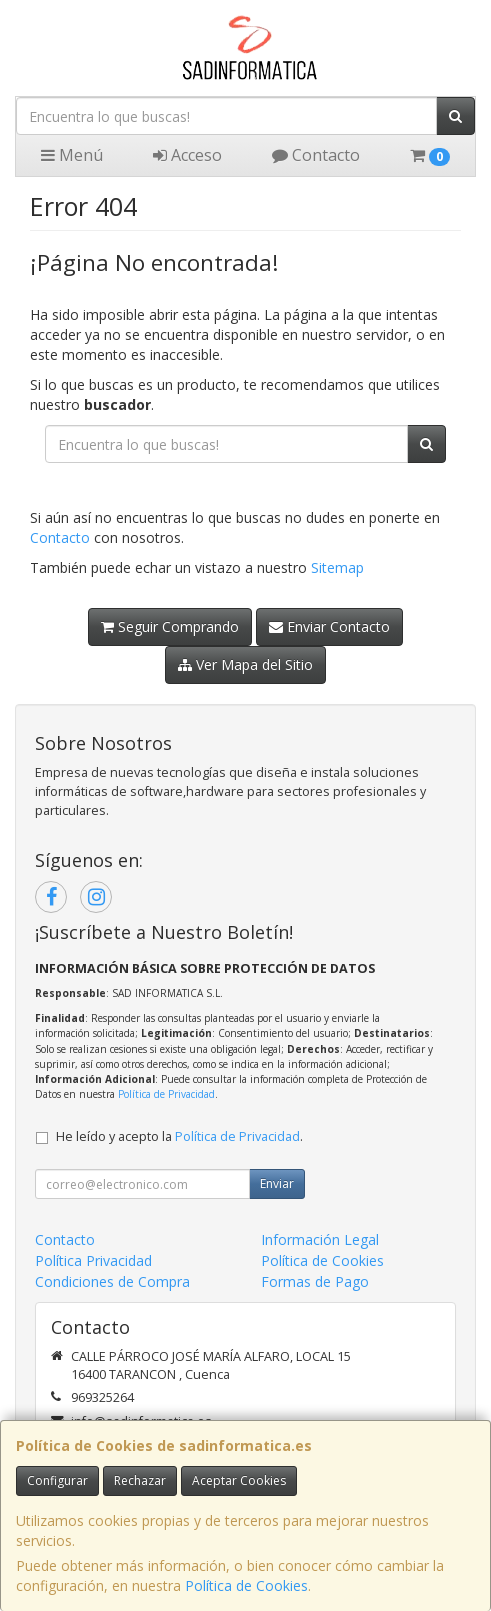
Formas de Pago (315, 1281)
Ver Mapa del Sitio (245, 664)
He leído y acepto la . (179, 1136)
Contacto (316, 155)
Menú (72, 155)
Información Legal (320, 1239)
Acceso (187, 155)
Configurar (57, 1480)
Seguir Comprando (170, 626)
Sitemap (337, 567)
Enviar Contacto (329, 626)
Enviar (277, 1183)
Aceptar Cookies (239, 1480)
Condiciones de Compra (112, 1281)
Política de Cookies (246, 1585)
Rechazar (140, 1480)
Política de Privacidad (166, 1094)
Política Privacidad (93, 1260)
